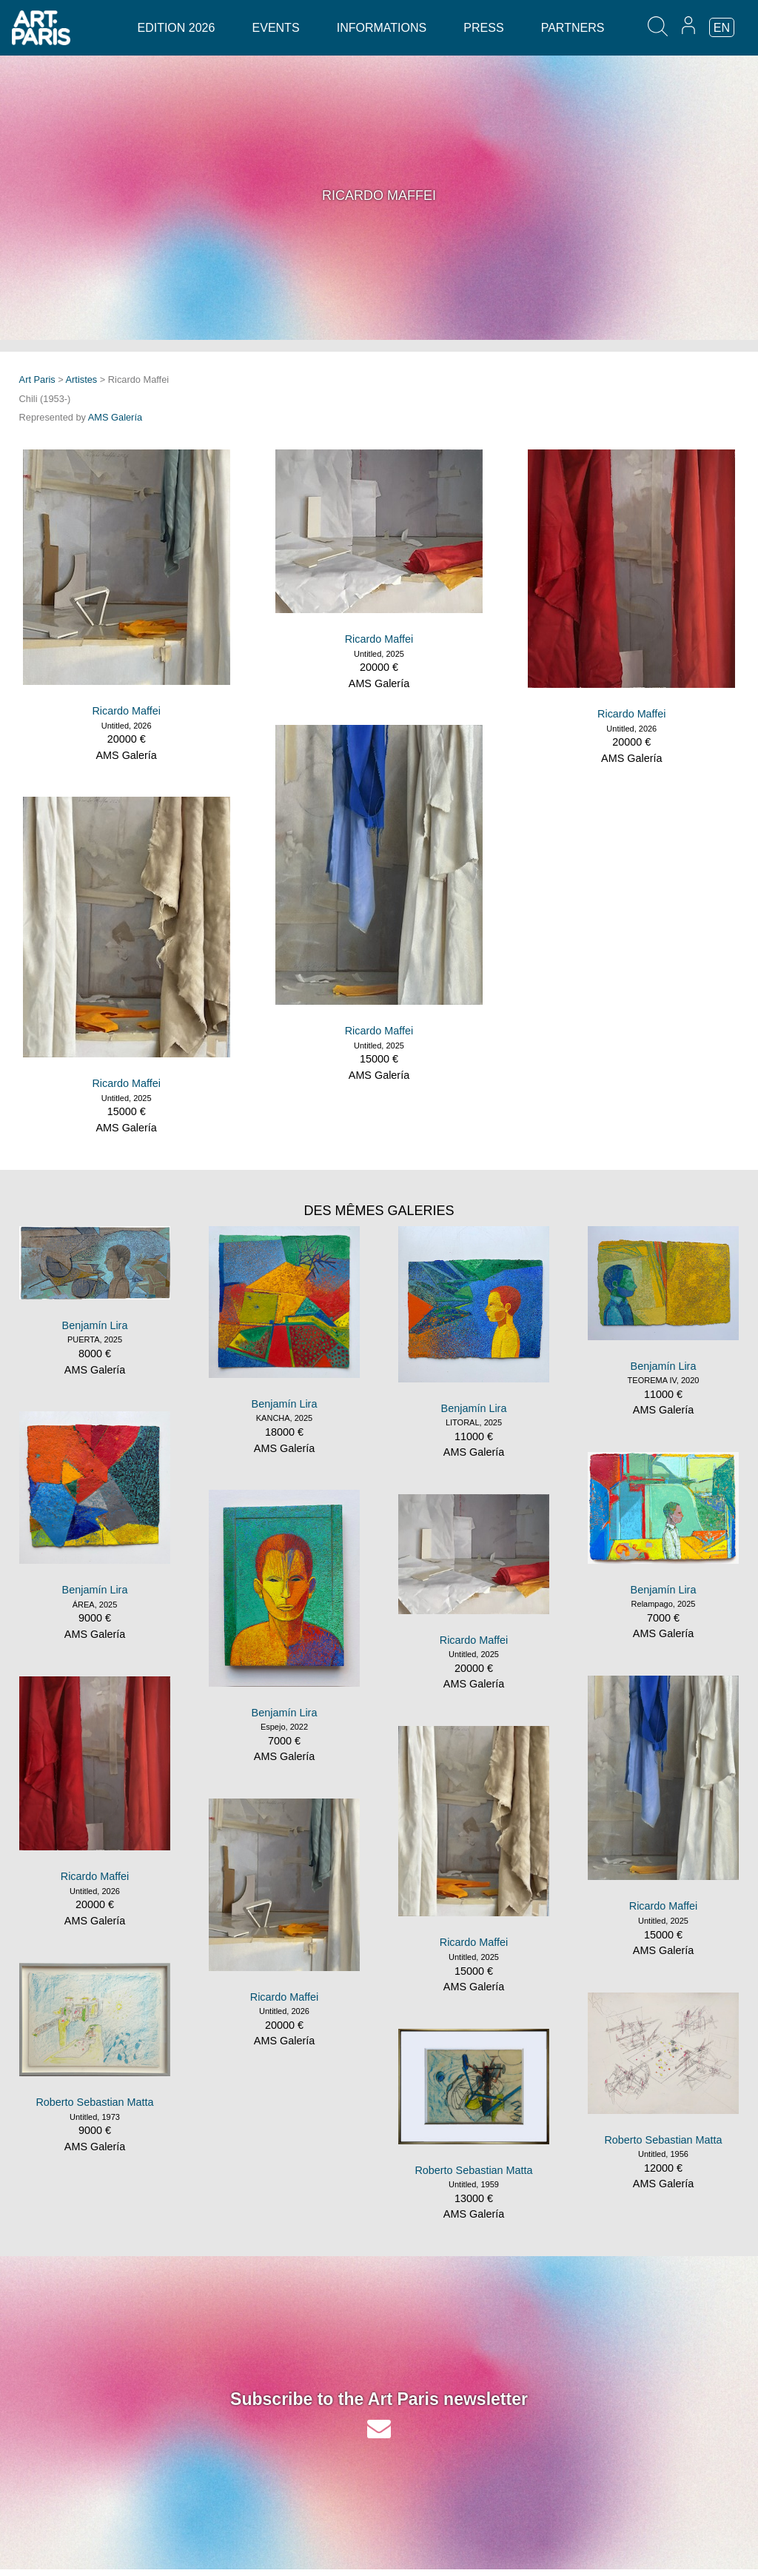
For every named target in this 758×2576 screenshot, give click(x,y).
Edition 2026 (176, 27)
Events (276, 27)
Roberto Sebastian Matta (94, 2102)
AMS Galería (115, 417)
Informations (381, 27)
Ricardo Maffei (126, 711)
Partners (573, 27)
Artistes (82, 379)
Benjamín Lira (95, 1325)
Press (483, 27)
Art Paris (37, 379)
